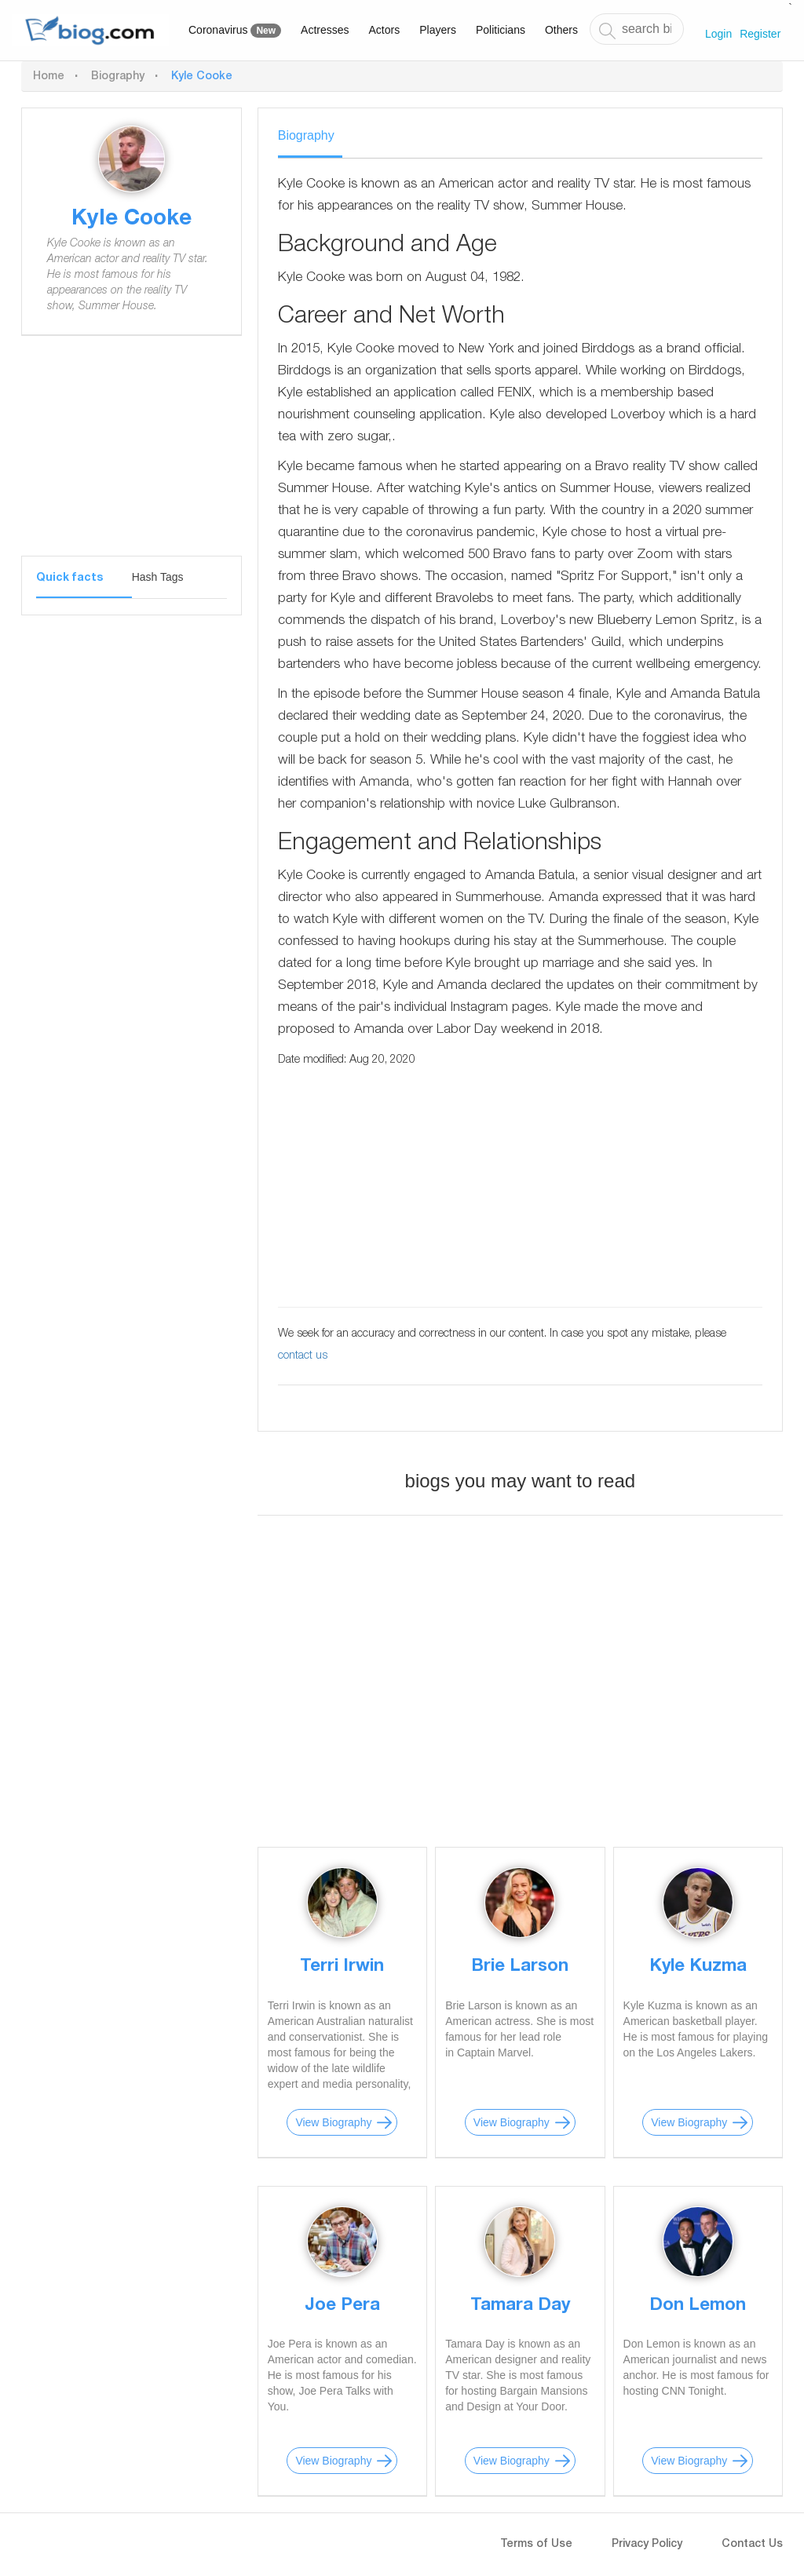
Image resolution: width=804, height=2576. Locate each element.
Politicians (500, 30)
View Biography (333, 2122)
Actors (384, 30)
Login (718, 33)
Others (561, 30)
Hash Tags (158, 577)
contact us (302, 1356)
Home (48, 76)
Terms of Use (536, 2544)
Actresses (325, 30)
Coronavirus (234, 31)
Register (760, 33)
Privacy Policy (647, 2544)
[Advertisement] (131, 457)
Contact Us (752, 2544)
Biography (117, 76)
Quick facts (69, 578)
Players (437, 30)
